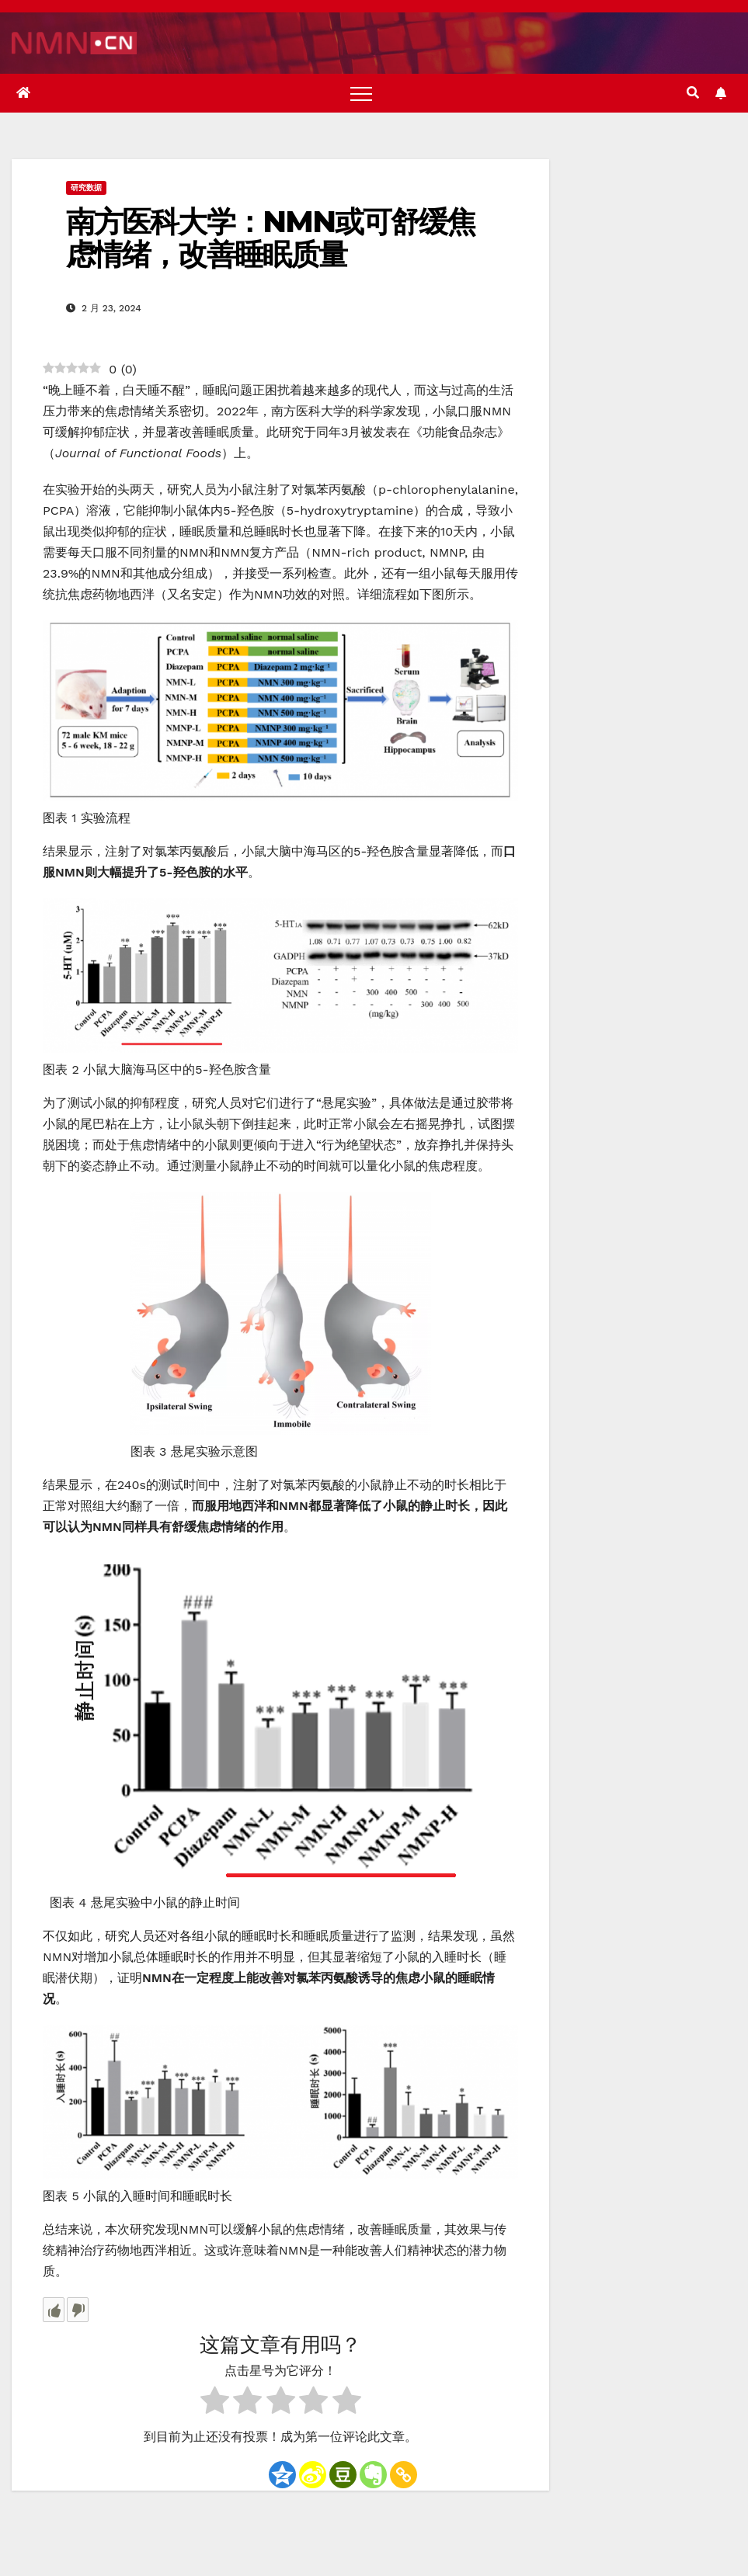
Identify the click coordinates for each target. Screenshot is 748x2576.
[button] (693, 92)
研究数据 (86, 187)
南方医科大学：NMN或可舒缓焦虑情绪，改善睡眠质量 (270, 238)
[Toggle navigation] (361, 93)
